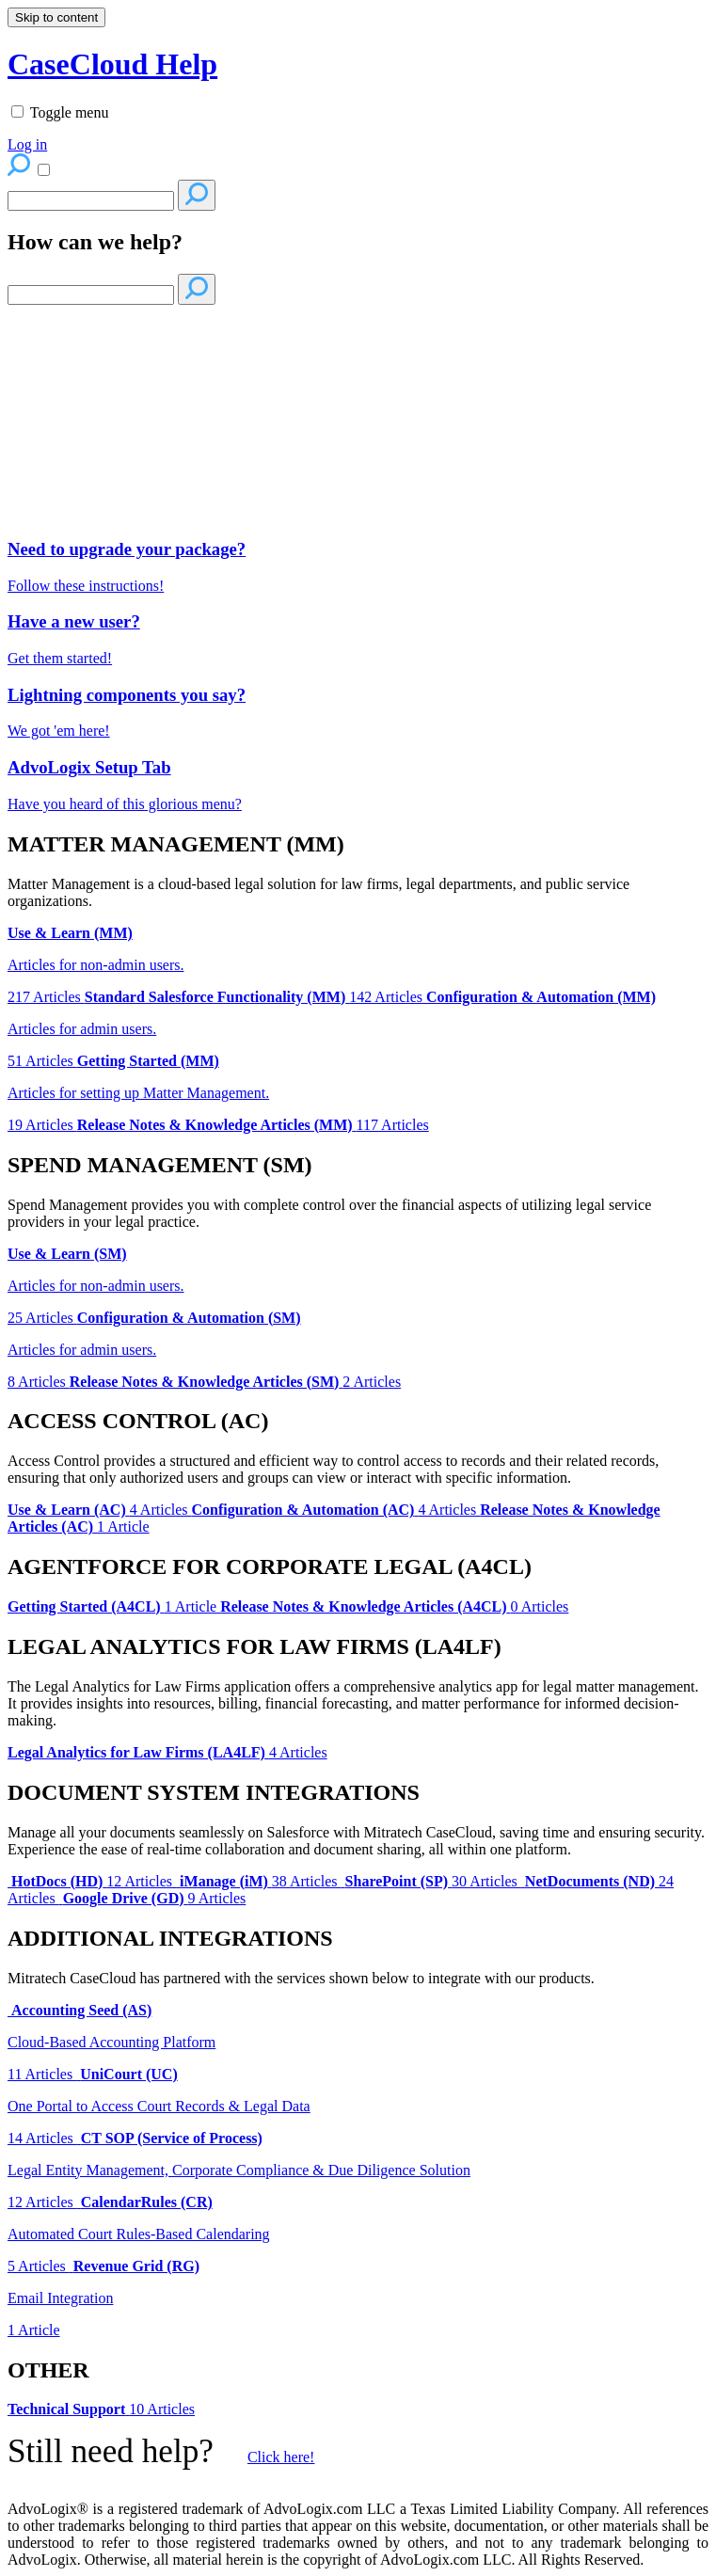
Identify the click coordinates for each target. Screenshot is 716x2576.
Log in (27, 144)
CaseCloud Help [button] (112, 64)
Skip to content (56, 17)
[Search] (91, 201)
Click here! (281, 2457)
